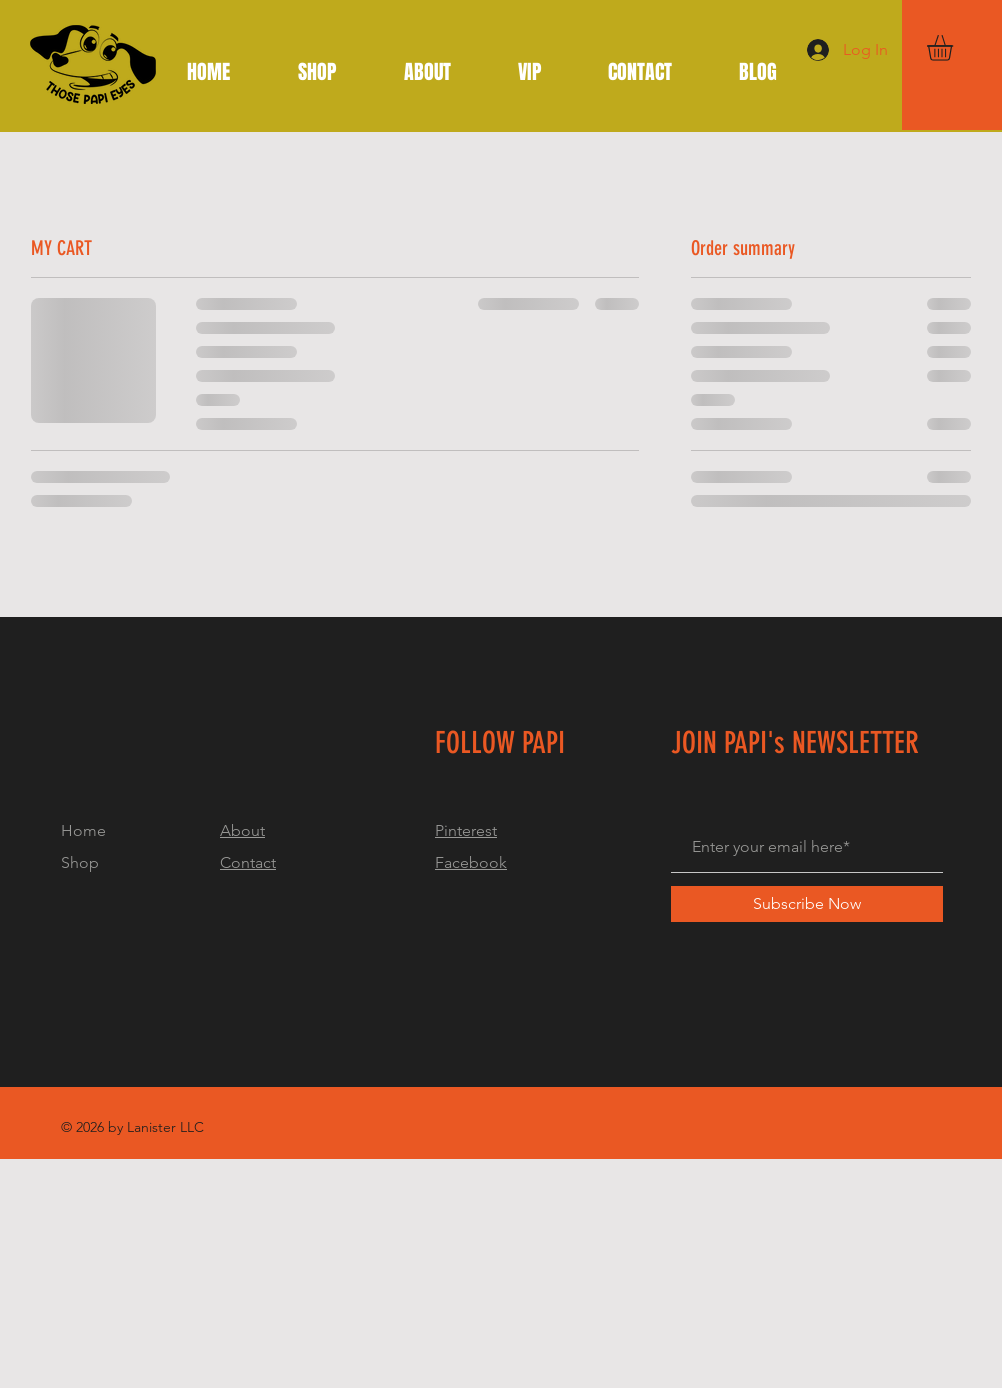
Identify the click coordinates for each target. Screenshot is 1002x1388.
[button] (955, 48)
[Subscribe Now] (807, 904)
